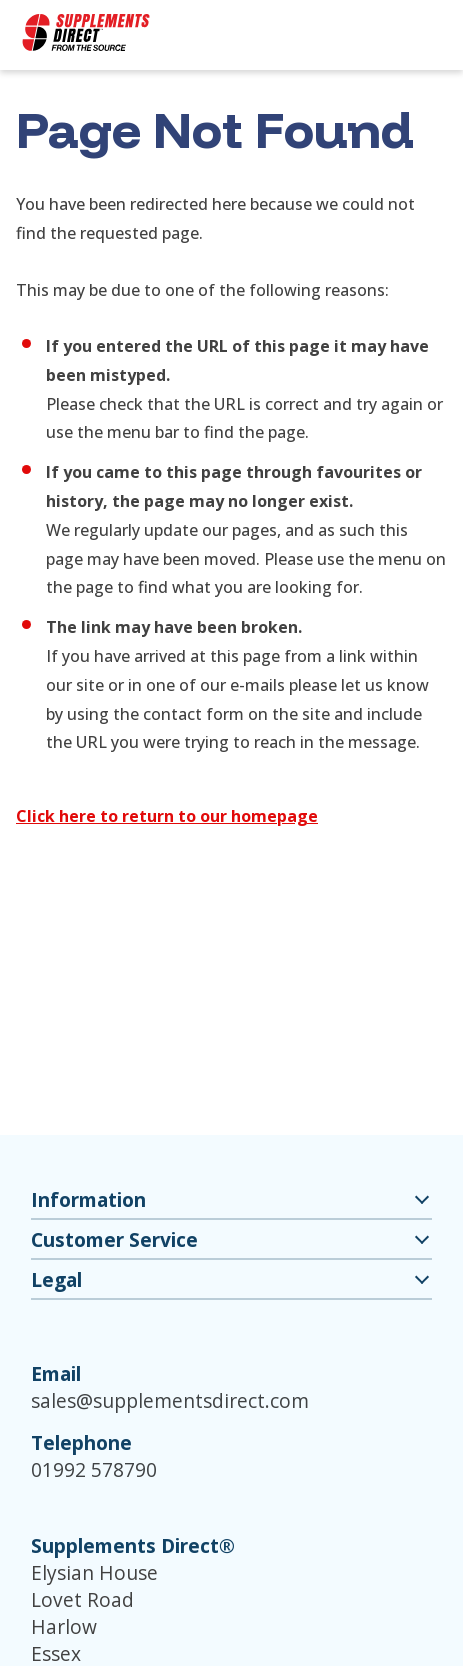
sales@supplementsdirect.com (170, 1400)
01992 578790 (94, 1469)
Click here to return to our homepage (167, 816)
